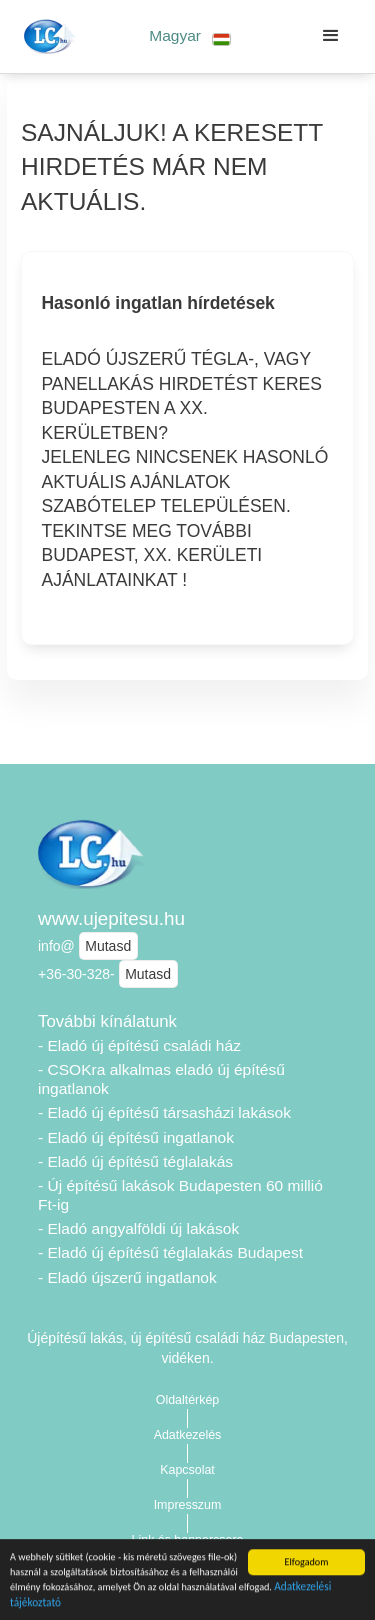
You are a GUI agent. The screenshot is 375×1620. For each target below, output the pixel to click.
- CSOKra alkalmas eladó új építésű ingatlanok (161, 1079)
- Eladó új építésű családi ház (139, 1045)
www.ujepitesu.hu (111, 918)
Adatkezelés (188, 1435)
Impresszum (188, 1505)
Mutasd (108, 946)
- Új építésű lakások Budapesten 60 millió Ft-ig (180, 1195)
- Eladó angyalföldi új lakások (138, 1228)
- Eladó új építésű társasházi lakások (164, 1112)
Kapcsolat (187, 1470)
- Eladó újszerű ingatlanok (127, 1277)
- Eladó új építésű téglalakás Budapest (170, 1252)
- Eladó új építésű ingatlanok (136, 1137)
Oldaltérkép (188, 1400)
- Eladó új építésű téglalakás (135, 1161)
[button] (190, 36)
